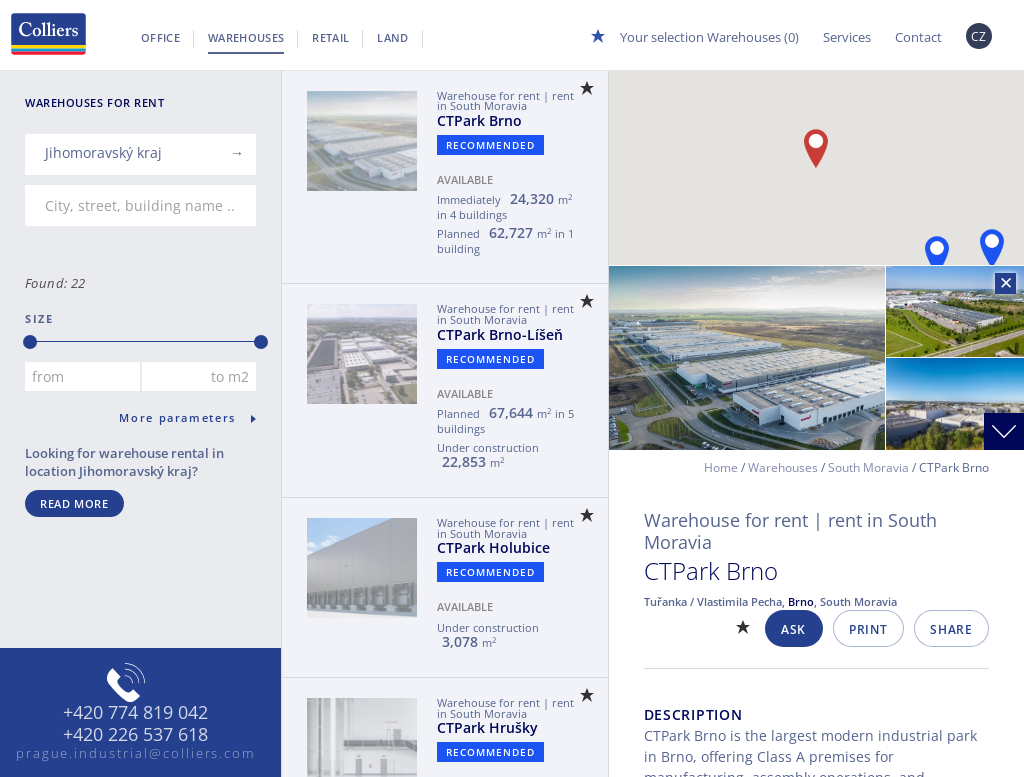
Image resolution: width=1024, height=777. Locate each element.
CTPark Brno (479, 120)
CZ (979, 36)
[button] (992, 248)
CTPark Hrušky (487, 727)
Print (868, 629)
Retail (330, 37)
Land (392, 37)
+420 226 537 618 (135, 735)
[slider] (30, 342)
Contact (918, 37)
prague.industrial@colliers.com (136, 753)
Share (951, 629)
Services (847, 37)
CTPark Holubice (493, 547)
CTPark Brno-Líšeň (500, 334)
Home (721, 467)
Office (160, 37)
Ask (793, 629)
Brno (801, 601)
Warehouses (246, 37)
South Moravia (868, 467)
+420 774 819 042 (135, 713)
